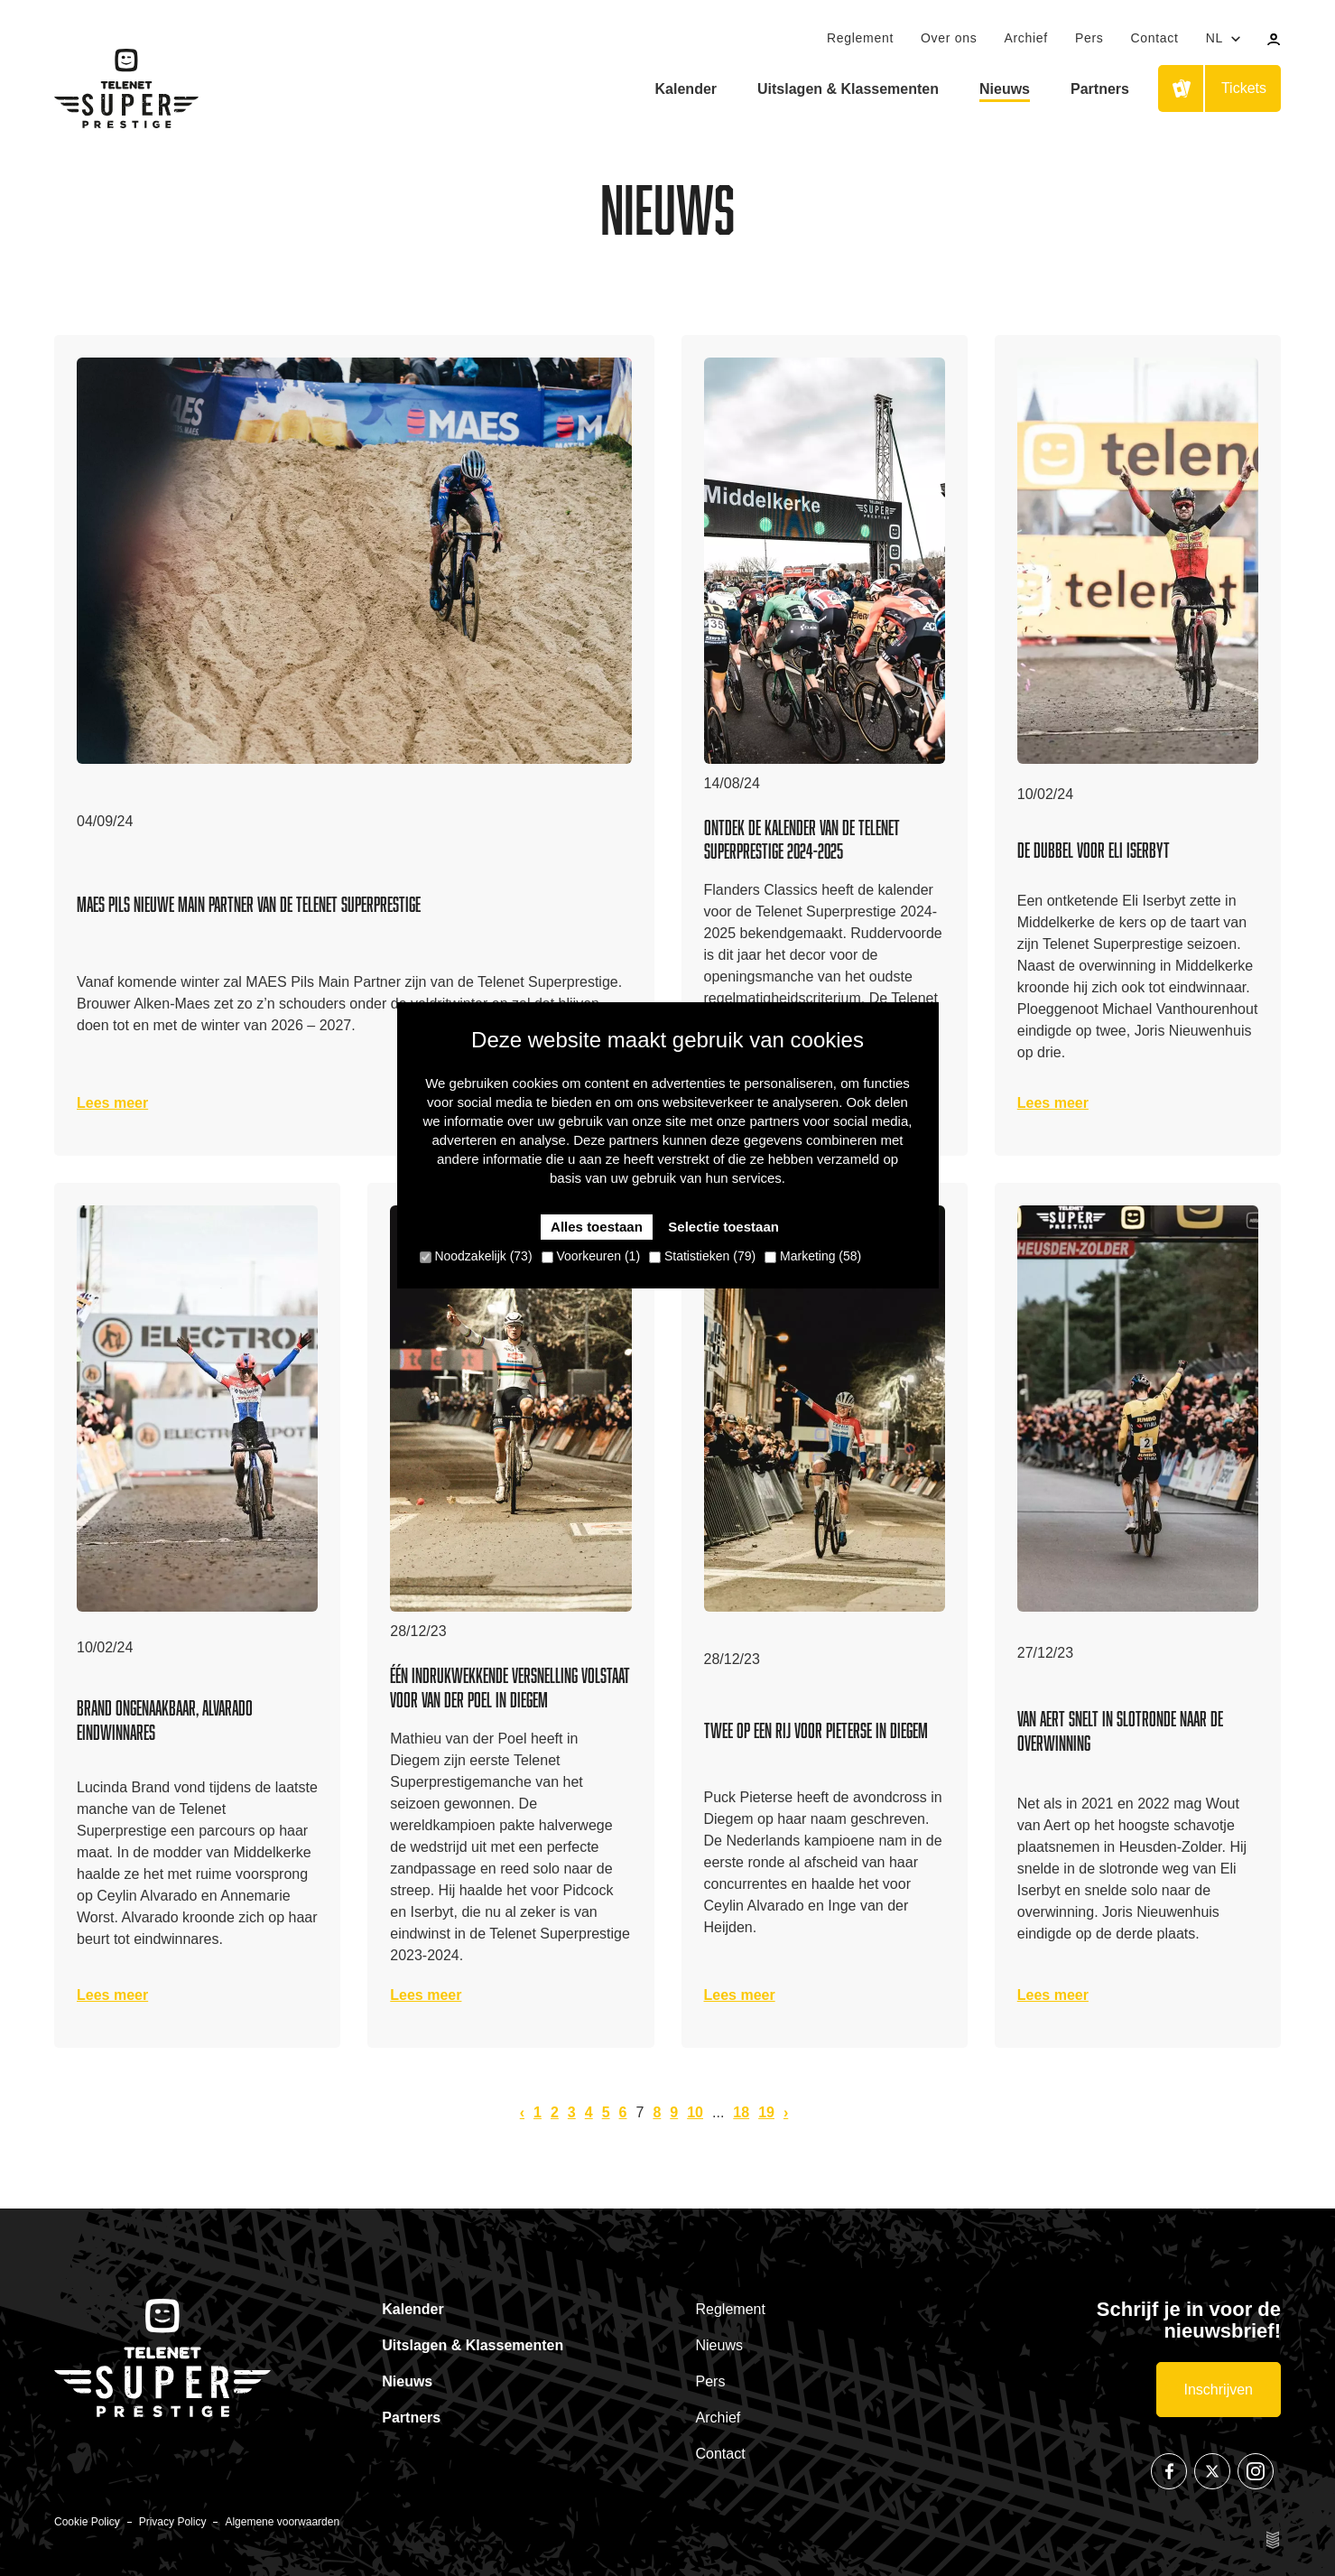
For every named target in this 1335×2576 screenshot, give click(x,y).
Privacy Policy (173, 2521)
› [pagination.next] (785, 2112)
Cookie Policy (87, 2521)
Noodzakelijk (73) (476, 1256)
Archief (1025, 38)
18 (741, 2112)
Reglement (860, 38)
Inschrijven (1218, 2389)
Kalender (686, 89)
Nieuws (1004, 89)
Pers (1089, 38)
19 (766, 2112)
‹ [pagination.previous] (522, 2112)
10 (695, 2112)
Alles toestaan (597, 1226)
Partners (1100, 89)
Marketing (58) (813, 1256)
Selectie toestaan (723, 1226)
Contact (1154, 38)
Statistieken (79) (702, 1256)
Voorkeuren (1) (591, 1256)
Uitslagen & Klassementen (848, 89)
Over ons (949, 38)
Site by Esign (1273, 2540)
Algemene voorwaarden (282, 2521)
